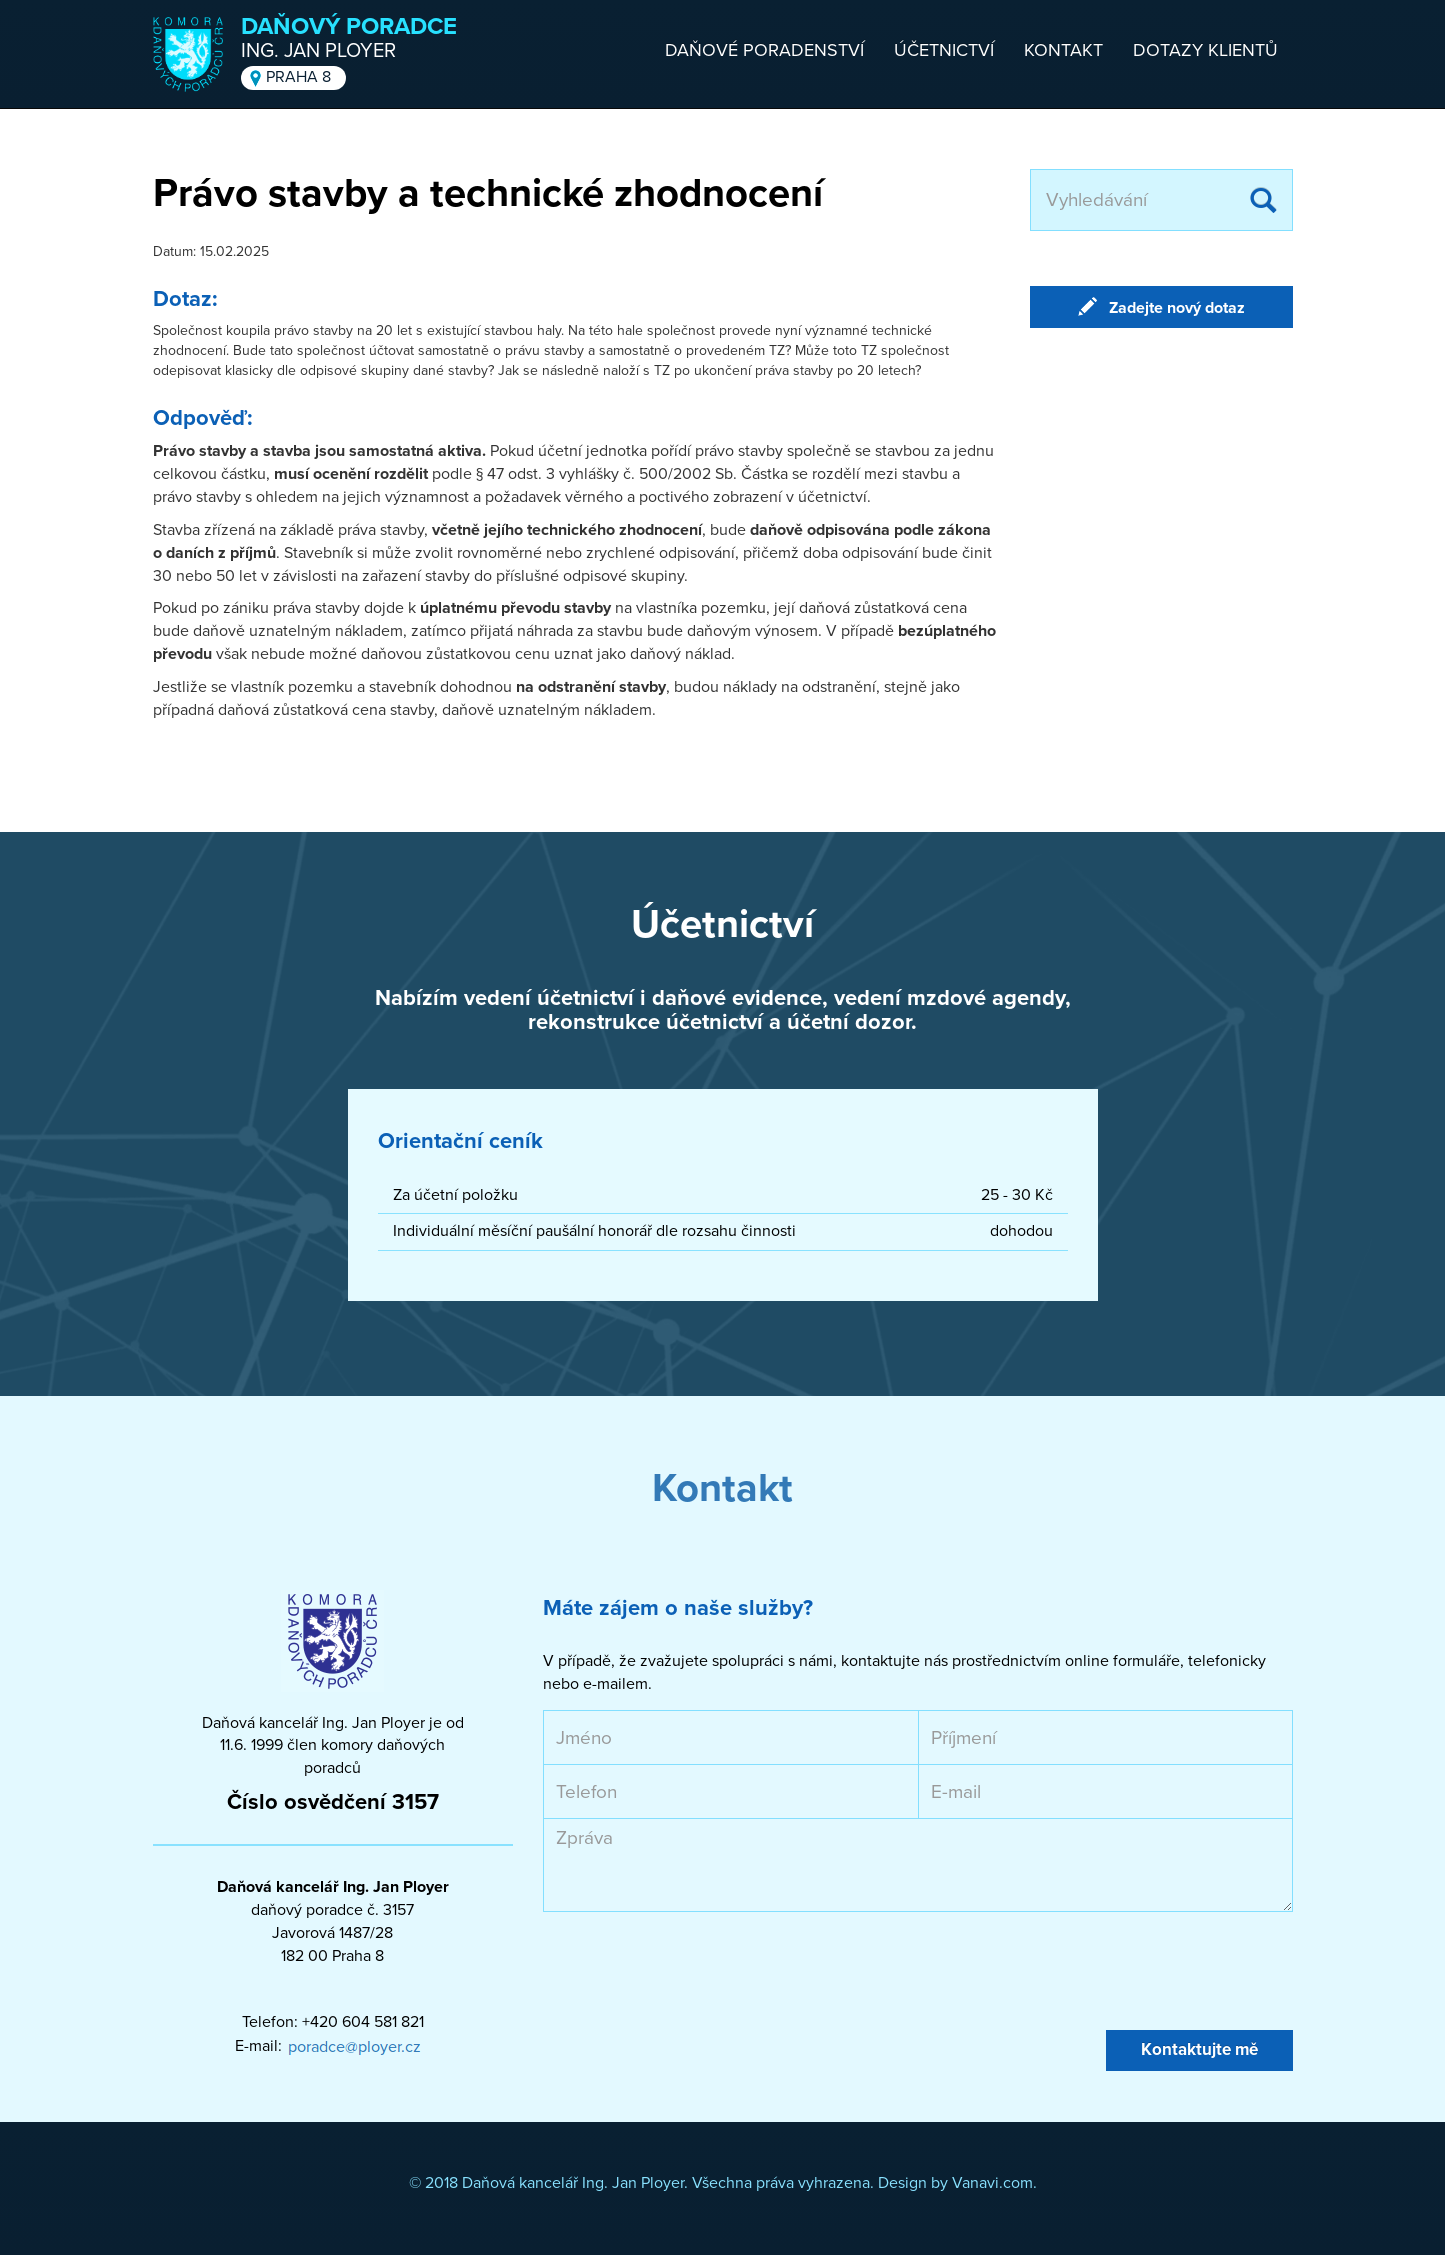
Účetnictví (944, 50)
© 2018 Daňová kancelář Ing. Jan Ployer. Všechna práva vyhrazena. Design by (680, 2183)
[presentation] (695, 1971)
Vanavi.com (992, 2183)
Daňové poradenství (764, 50)
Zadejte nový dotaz (1177, 308)
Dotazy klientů (1205, 50)
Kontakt (1063, 50)
